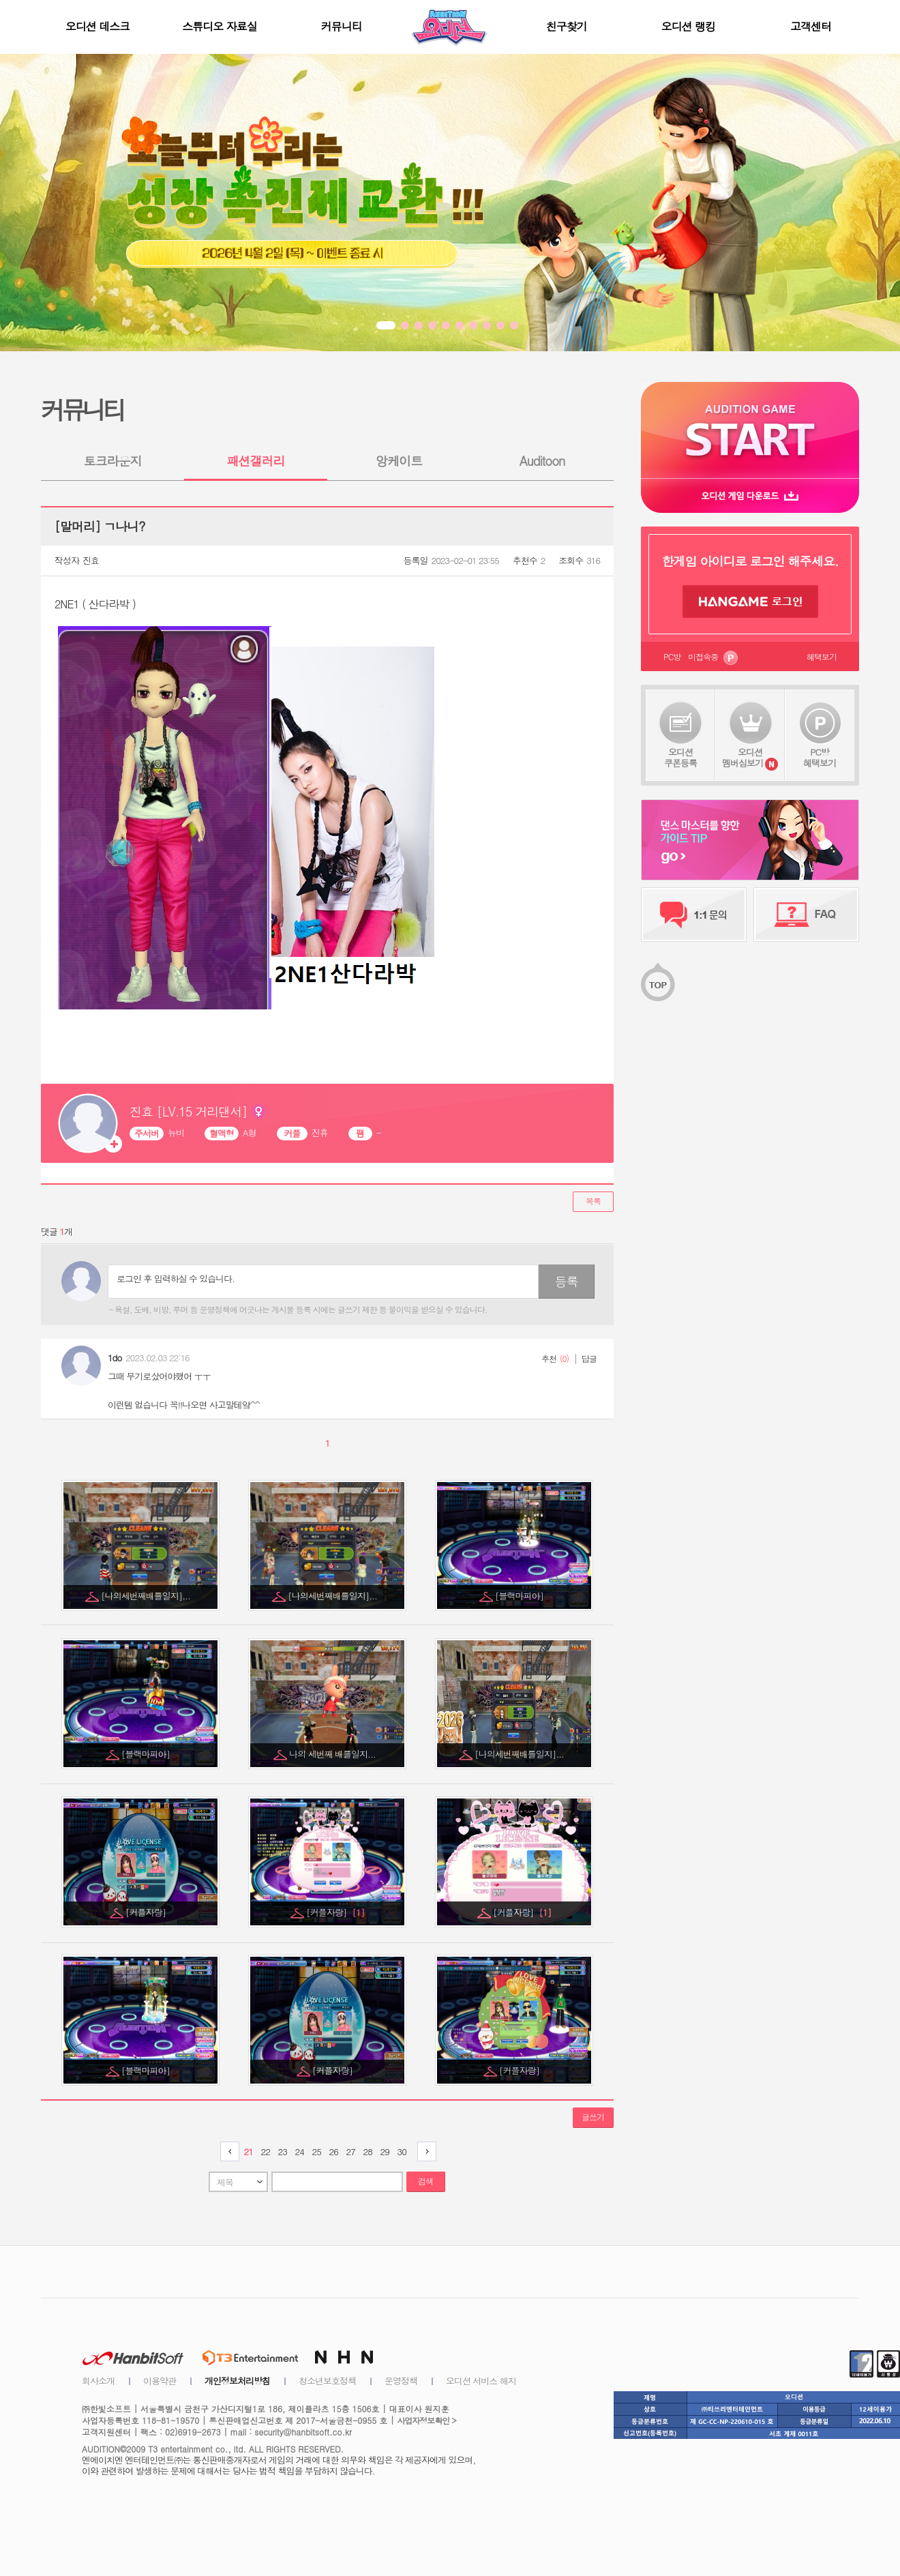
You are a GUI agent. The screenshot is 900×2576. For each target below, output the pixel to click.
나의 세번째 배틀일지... (333, 1753)
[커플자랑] (146, 1912)
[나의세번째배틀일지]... (146, 1595)
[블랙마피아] (520, 1595)
